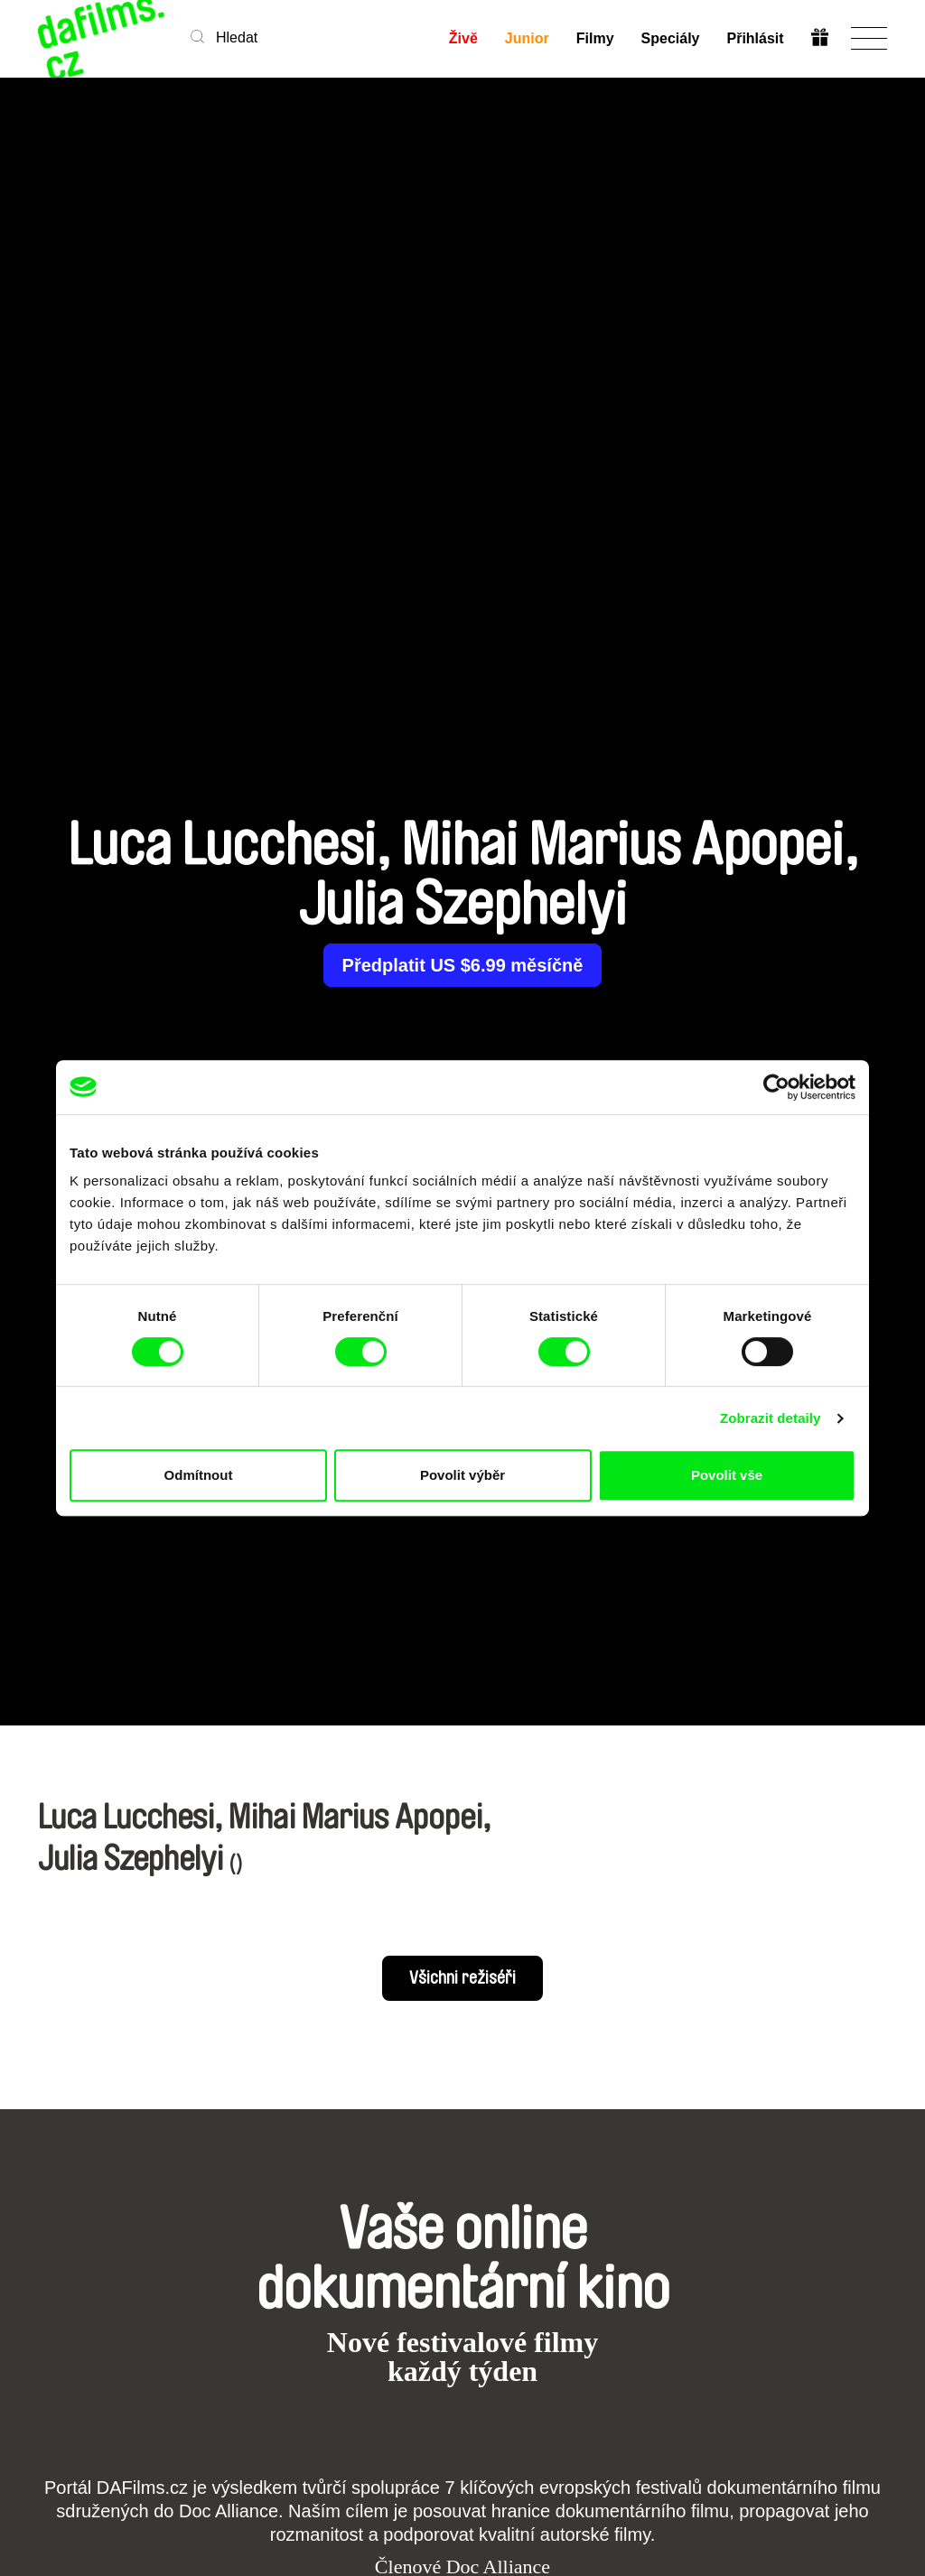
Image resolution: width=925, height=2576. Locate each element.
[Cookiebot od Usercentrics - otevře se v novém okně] (776, 1087)
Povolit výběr (462, 1475)
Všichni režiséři (462, 1978)
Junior (526, 38)
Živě (462, 38)
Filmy (594, 38)
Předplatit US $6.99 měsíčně (463, 965)
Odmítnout (198, 1475)
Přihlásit (754, 38)
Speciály (669, 38)
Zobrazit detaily (770, 1418)
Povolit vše (726, 1475)
